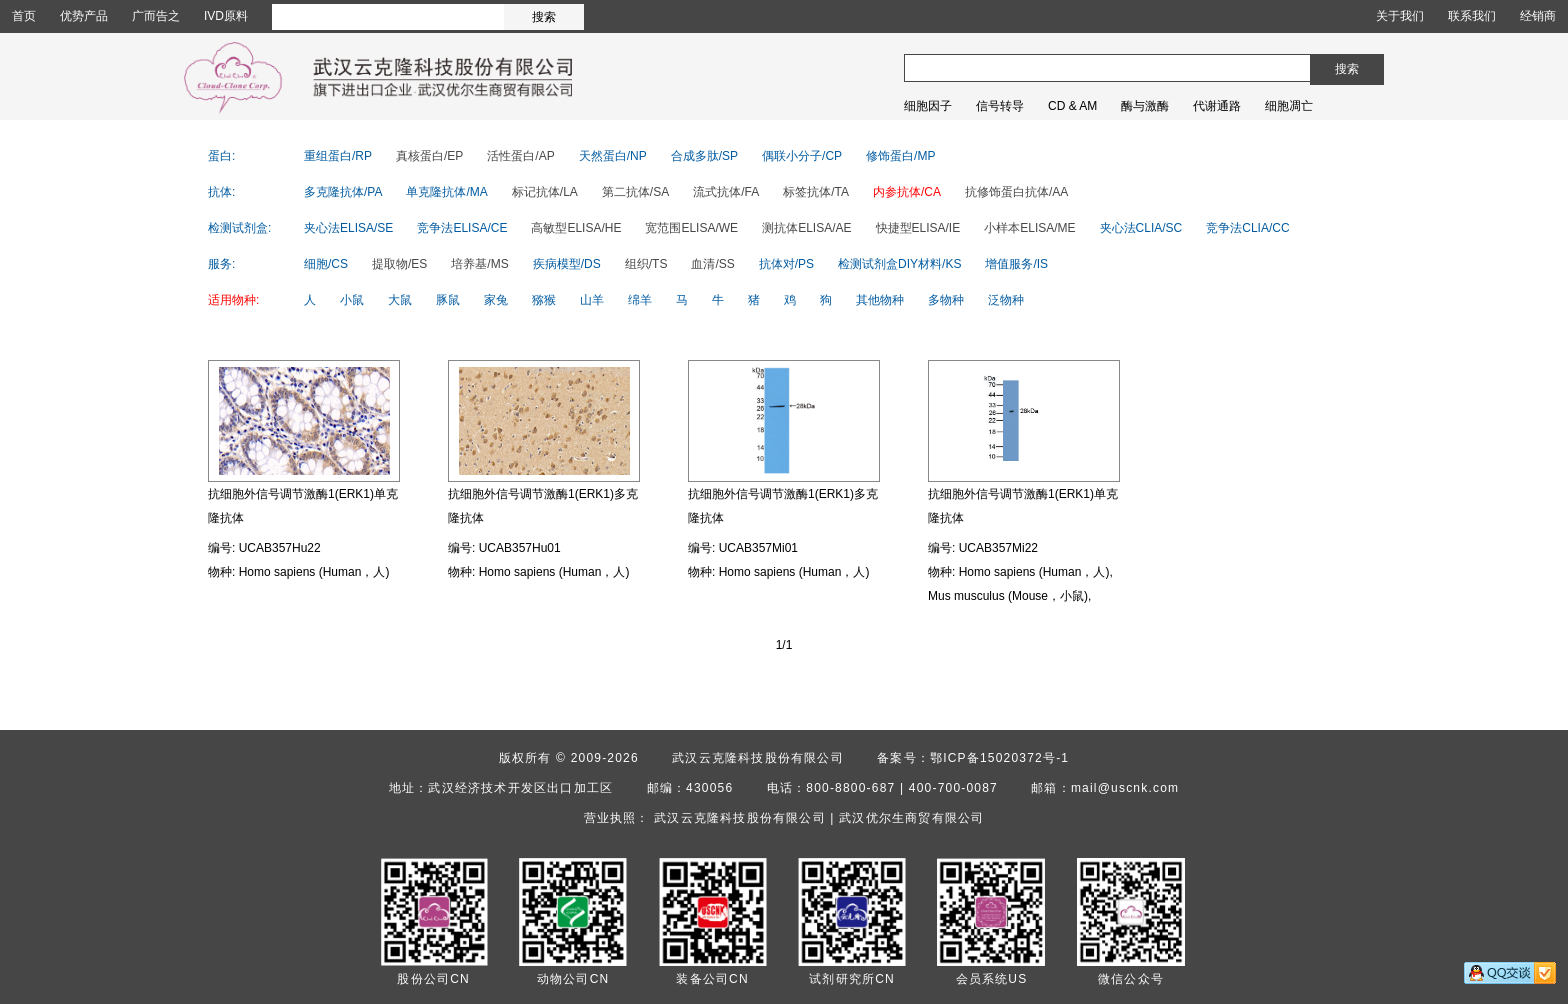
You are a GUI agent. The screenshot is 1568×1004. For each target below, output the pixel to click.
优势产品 (84, 16)
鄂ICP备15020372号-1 (999, 758)
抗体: (221, 192)
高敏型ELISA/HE (576, 228)
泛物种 (1006, 300)
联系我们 (1472, 16)
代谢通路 (1217, 106)
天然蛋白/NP (613, 156)
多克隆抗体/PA (343, 192)
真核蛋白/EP (429, 156)
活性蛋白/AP (520, 156)
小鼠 (352, 300)
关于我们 (1400, 16)
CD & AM (1072, 106)
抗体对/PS (786, 264)
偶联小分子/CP (802, 156)
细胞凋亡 (1289, 106)
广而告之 (156, 16)
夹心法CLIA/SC (1141, 228)
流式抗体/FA (726, 192)
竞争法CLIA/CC (1247, 228)
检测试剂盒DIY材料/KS (899, 264)
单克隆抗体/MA (446, 192)
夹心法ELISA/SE (348, 228)
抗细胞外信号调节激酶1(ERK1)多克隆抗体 (543, 506)
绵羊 (640, 300)
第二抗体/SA (635, 192)
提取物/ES (399, 264)
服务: (221, 264)
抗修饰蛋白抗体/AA (1016, 192)
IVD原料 (226, 16)
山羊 (592, 300)
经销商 (1538, 16)
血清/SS (712, 264)
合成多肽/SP (704, 156)
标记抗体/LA (545, 192)
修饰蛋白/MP (900, 156)
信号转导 (1000, 106)
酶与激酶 (1145, 106)
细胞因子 (928, 106)
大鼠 (400, 300)
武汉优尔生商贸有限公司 (911, 818)
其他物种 (880, 300)
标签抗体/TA (816, 192)
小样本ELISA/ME (1029, 228)
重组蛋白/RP (338, 156)
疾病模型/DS (567, 264)
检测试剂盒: (239, 228)
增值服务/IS (1016, 264)
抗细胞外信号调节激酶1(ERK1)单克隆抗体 (303, 506)
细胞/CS (326, 264)
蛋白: (221, 156)
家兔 (496, 300)
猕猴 (544, 300)
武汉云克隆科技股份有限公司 (758, 758)
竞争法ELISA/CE (462, 228)
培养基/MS (479, 264)
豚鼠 (448, 300)
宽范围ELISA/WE (691, 228)
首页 (24, 16)
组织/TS (646, 264)
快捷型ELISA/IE (918, 228)
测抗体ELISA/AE (806, 228)
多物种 (946, 300)
